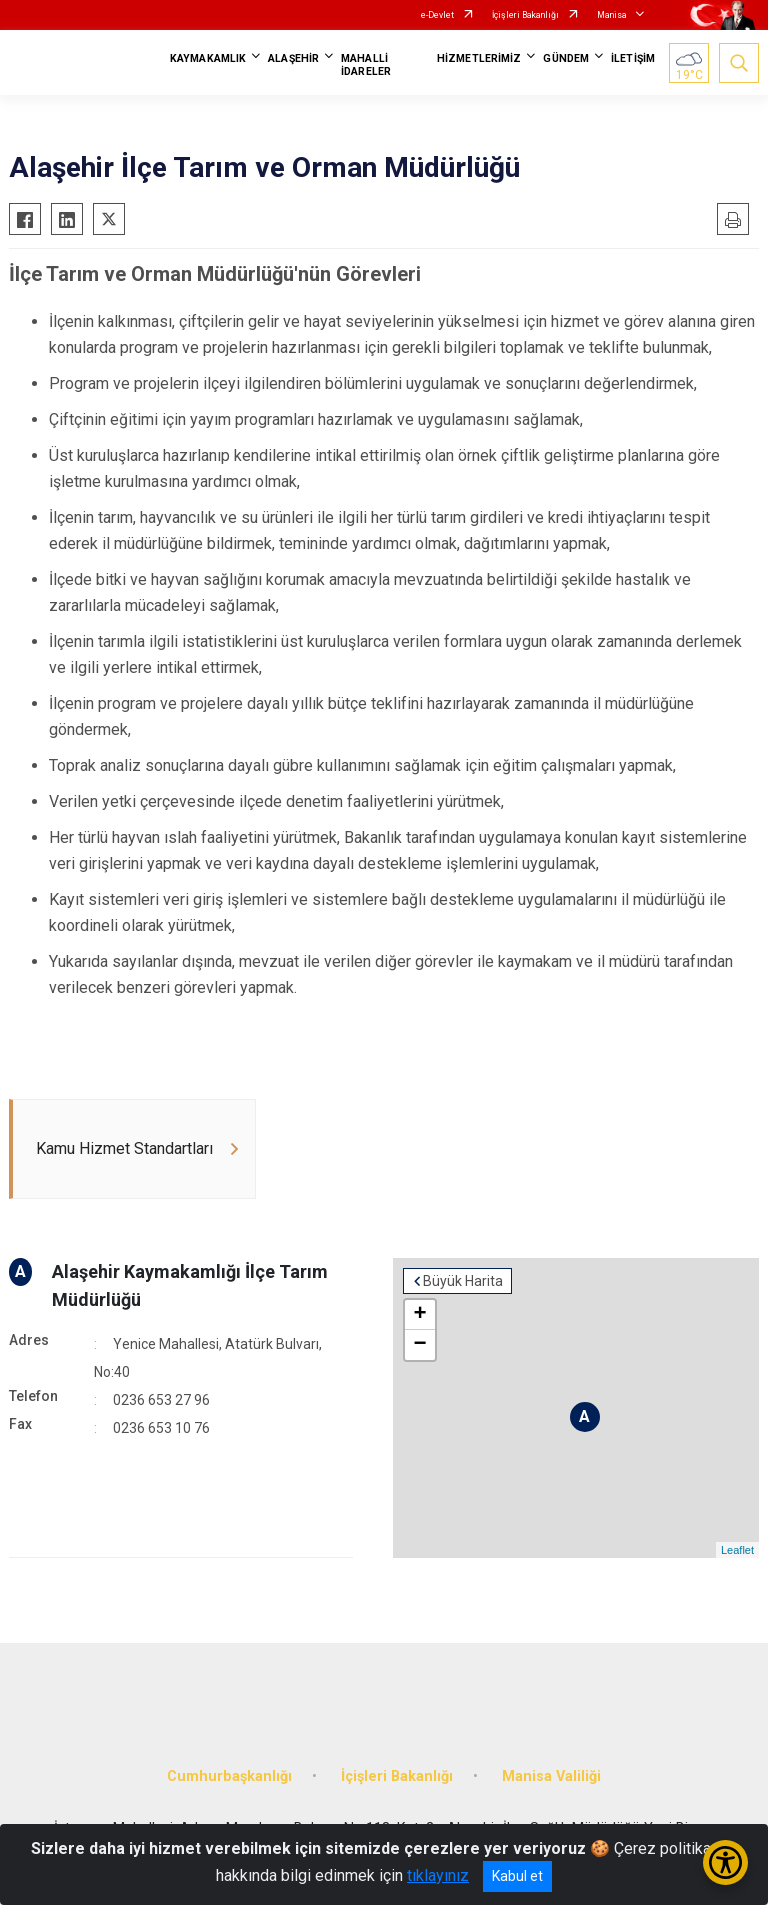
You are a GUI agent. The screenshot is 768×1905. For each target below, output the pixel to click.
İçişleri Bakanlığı (525, 15)
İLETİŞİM (633, 58)
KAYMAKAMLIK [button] (208, 58)
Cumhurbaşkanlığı (229, 1776)
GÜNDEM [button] (566, 58)
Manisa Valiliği (551, 1776)
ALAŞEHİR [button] (293, 58)
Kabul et (517, 1876)
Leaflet (737, 1550)
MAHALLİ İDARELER (366, 65)
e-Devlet (437, 15)
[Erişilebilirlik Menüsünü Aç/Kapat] (725, 1862)
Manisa (612, 15)
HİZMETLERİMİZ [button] (479, 58)
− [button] (419, 1345)
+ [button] (419, 1315)
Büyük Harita (463, 1281)
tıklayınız (438, 1875)
